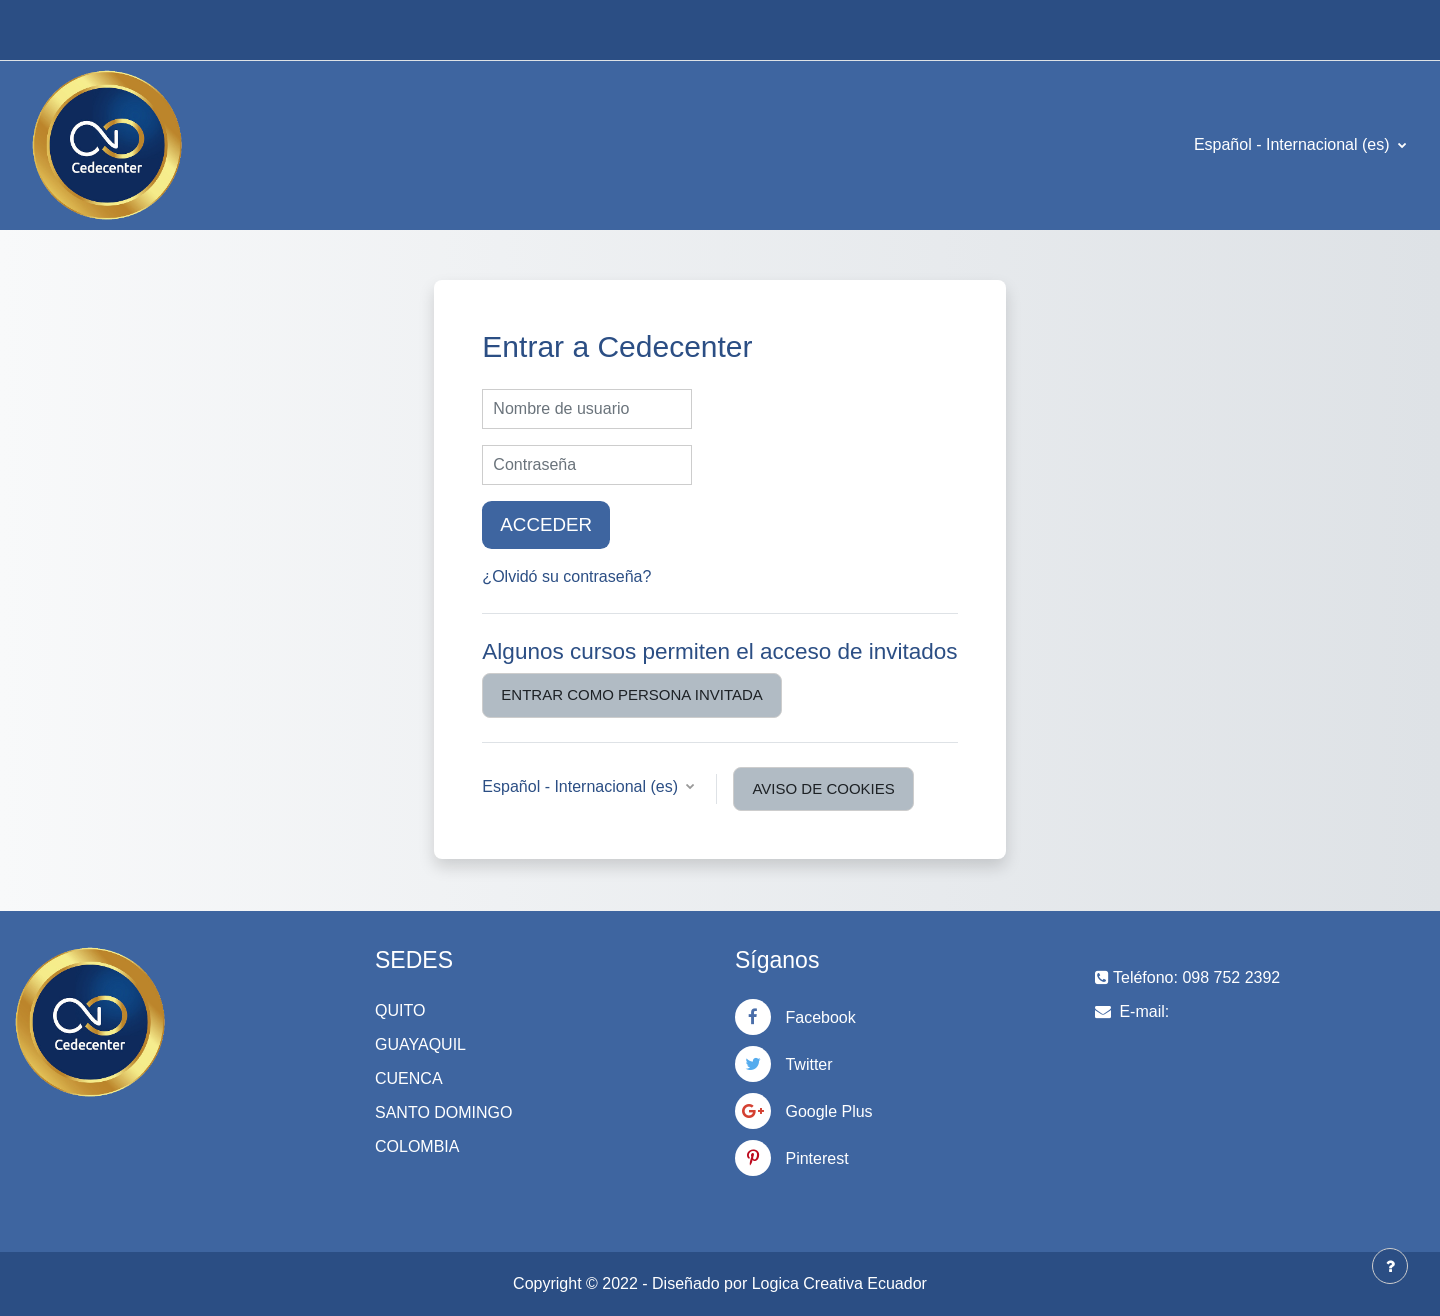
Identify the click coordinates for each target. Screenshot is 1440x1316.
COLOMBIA (417, 1146)
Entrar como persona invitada (631, 694)
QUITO (400, 1010)
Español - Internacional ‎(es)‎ (1294, 144)
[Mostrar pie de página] (1390, 1266)
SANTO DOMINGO (444, 1112)
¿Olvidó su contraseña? (566, 576)
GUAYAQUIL (420, 1044)
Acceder (546, 524)
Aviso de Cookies (823, 788)
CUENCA (409, 1078)
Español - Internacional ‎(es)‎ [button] (582, 786)
